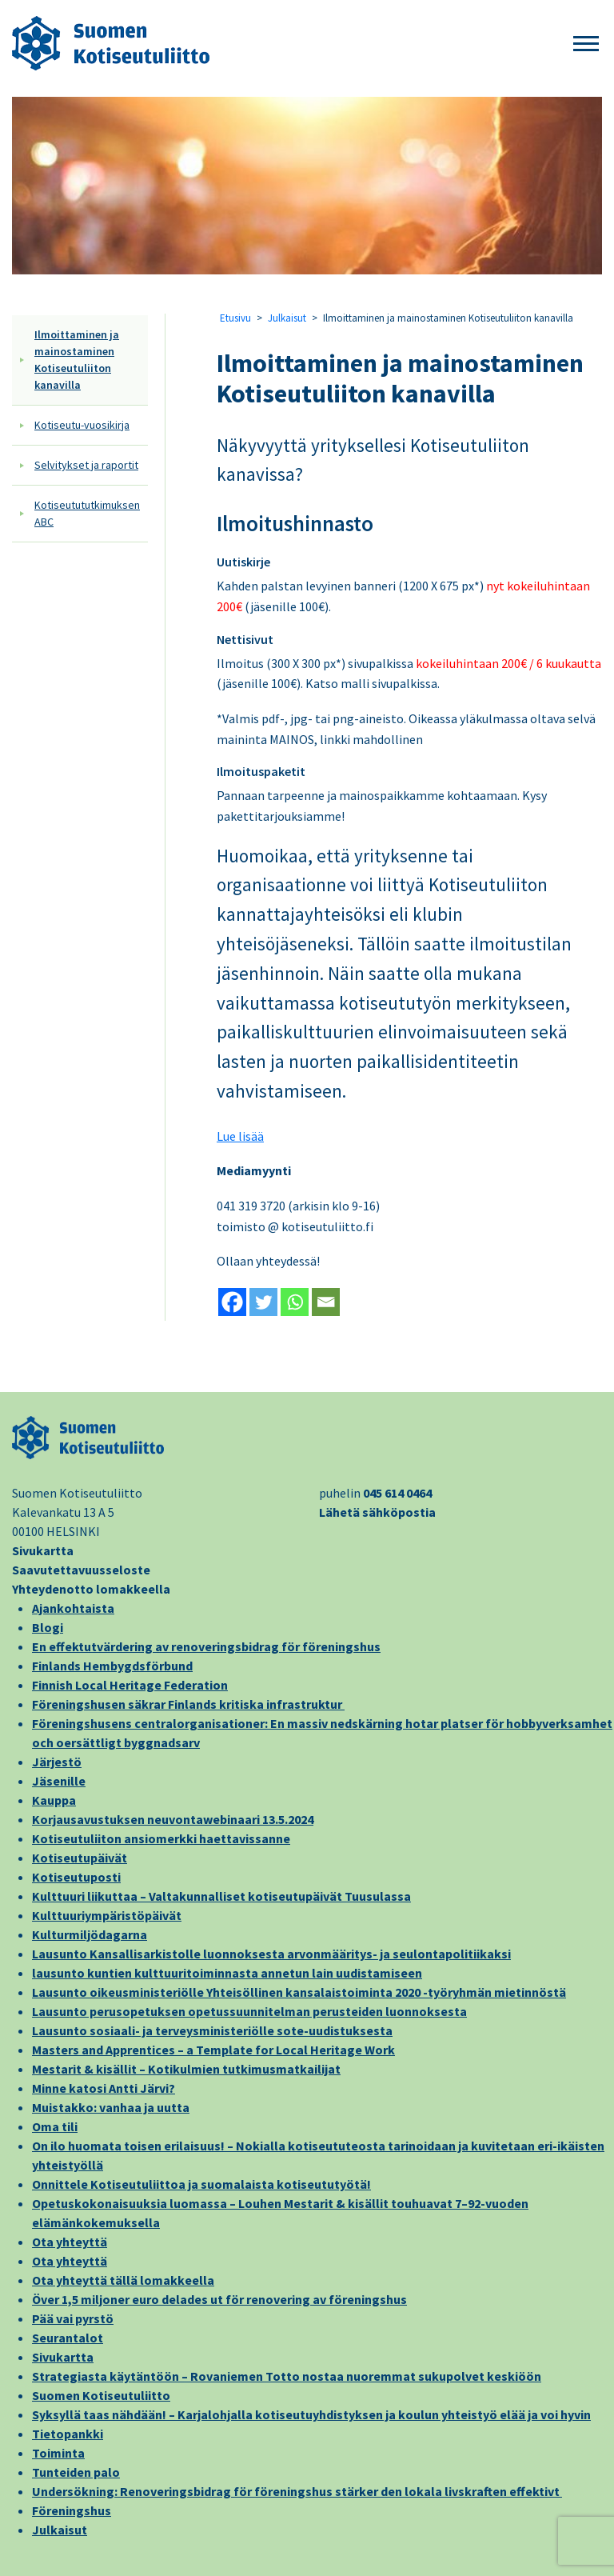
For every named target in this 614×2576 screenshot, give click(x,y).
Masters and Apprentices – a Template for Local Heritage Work (213, 2050)
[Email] (326, 1302)
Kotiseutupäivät (79, 1858)
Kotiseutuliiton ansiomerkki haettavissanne (161, 1838)
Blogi (47, 1627)
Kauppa (54, 1800)
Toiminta (58, 2453)
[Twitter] (263, 1302)
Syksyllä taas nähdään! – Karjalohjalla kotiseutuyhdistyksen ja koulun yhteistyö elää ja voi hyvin (311, 2414)
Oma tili (55, 2126)
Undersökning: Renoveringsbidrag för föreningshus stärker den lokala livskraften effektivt (297, 2491)
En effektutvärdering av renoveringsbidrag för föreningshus (206, 1646)
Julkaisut (287, 318)
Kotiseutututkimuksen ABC (87, 513)
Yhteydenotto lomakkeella (91, 1589)
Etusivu (235, 318)
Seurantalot (67, 2338)
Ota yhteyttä (69, 2242)
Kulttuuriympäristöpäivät (106, 1915)
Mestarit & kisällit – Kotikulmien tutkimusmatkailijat (186, 2069)
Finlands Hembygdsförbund (112, 1666)
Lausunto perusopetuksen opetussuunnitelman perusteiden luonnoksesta (249, 2011)
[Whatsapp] (295, 1302)
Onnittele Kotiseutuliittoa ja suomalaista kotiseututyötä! (201, 2184)
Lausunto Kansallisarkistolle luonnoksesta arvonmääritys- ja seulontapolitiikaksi (271, 1954)
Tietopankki (67, 2434)
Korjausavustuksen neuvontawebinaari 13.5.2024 (172, 1819)
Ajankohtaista (73, 1608)
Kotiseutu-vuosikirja (82, 425)
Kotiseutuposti (76, 1877)
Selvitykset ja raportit (86, 465)
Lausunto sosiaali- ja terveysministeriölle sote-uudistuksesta (212, 2030)
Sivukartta (43, 1550)
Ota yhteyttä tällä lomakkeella (123, 2280)
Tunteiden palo (76, 2472)
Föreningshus (71, 2510)
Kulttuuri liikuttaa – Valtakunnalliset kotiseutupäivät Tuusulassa (221, 1896)
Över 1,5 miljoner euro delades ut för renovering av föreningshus (219, 2299)
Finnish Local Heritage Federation (130, 1685)
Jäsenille (59, 1781)
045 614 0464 (397, 1493)
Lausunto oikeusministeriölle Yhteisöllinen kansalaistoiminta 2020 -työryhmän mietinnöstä (299, 1992)
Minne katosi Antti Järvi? (103, 2088)
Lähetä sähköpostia (377, 1512)
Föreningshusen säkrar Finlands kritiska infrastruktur (188, 1704)
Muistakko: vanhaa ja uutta (110, 2107)
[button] (586, 44)
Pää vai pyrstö (73, 2318)
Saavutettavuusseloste (81, 1570)
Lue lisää (240, 1136)
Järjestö (57, 1762)
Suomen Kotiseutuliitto (101, 2395)
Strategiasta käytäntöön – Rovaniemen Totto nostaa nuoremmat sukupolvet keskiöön (286, 2376)
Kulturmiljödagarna (89, 1934)
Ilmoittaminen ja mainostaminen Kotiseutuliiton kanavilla (76, 359)
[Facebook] (232, 1302)
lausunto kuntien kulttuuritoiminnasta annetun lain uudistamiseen (227, 1973)
